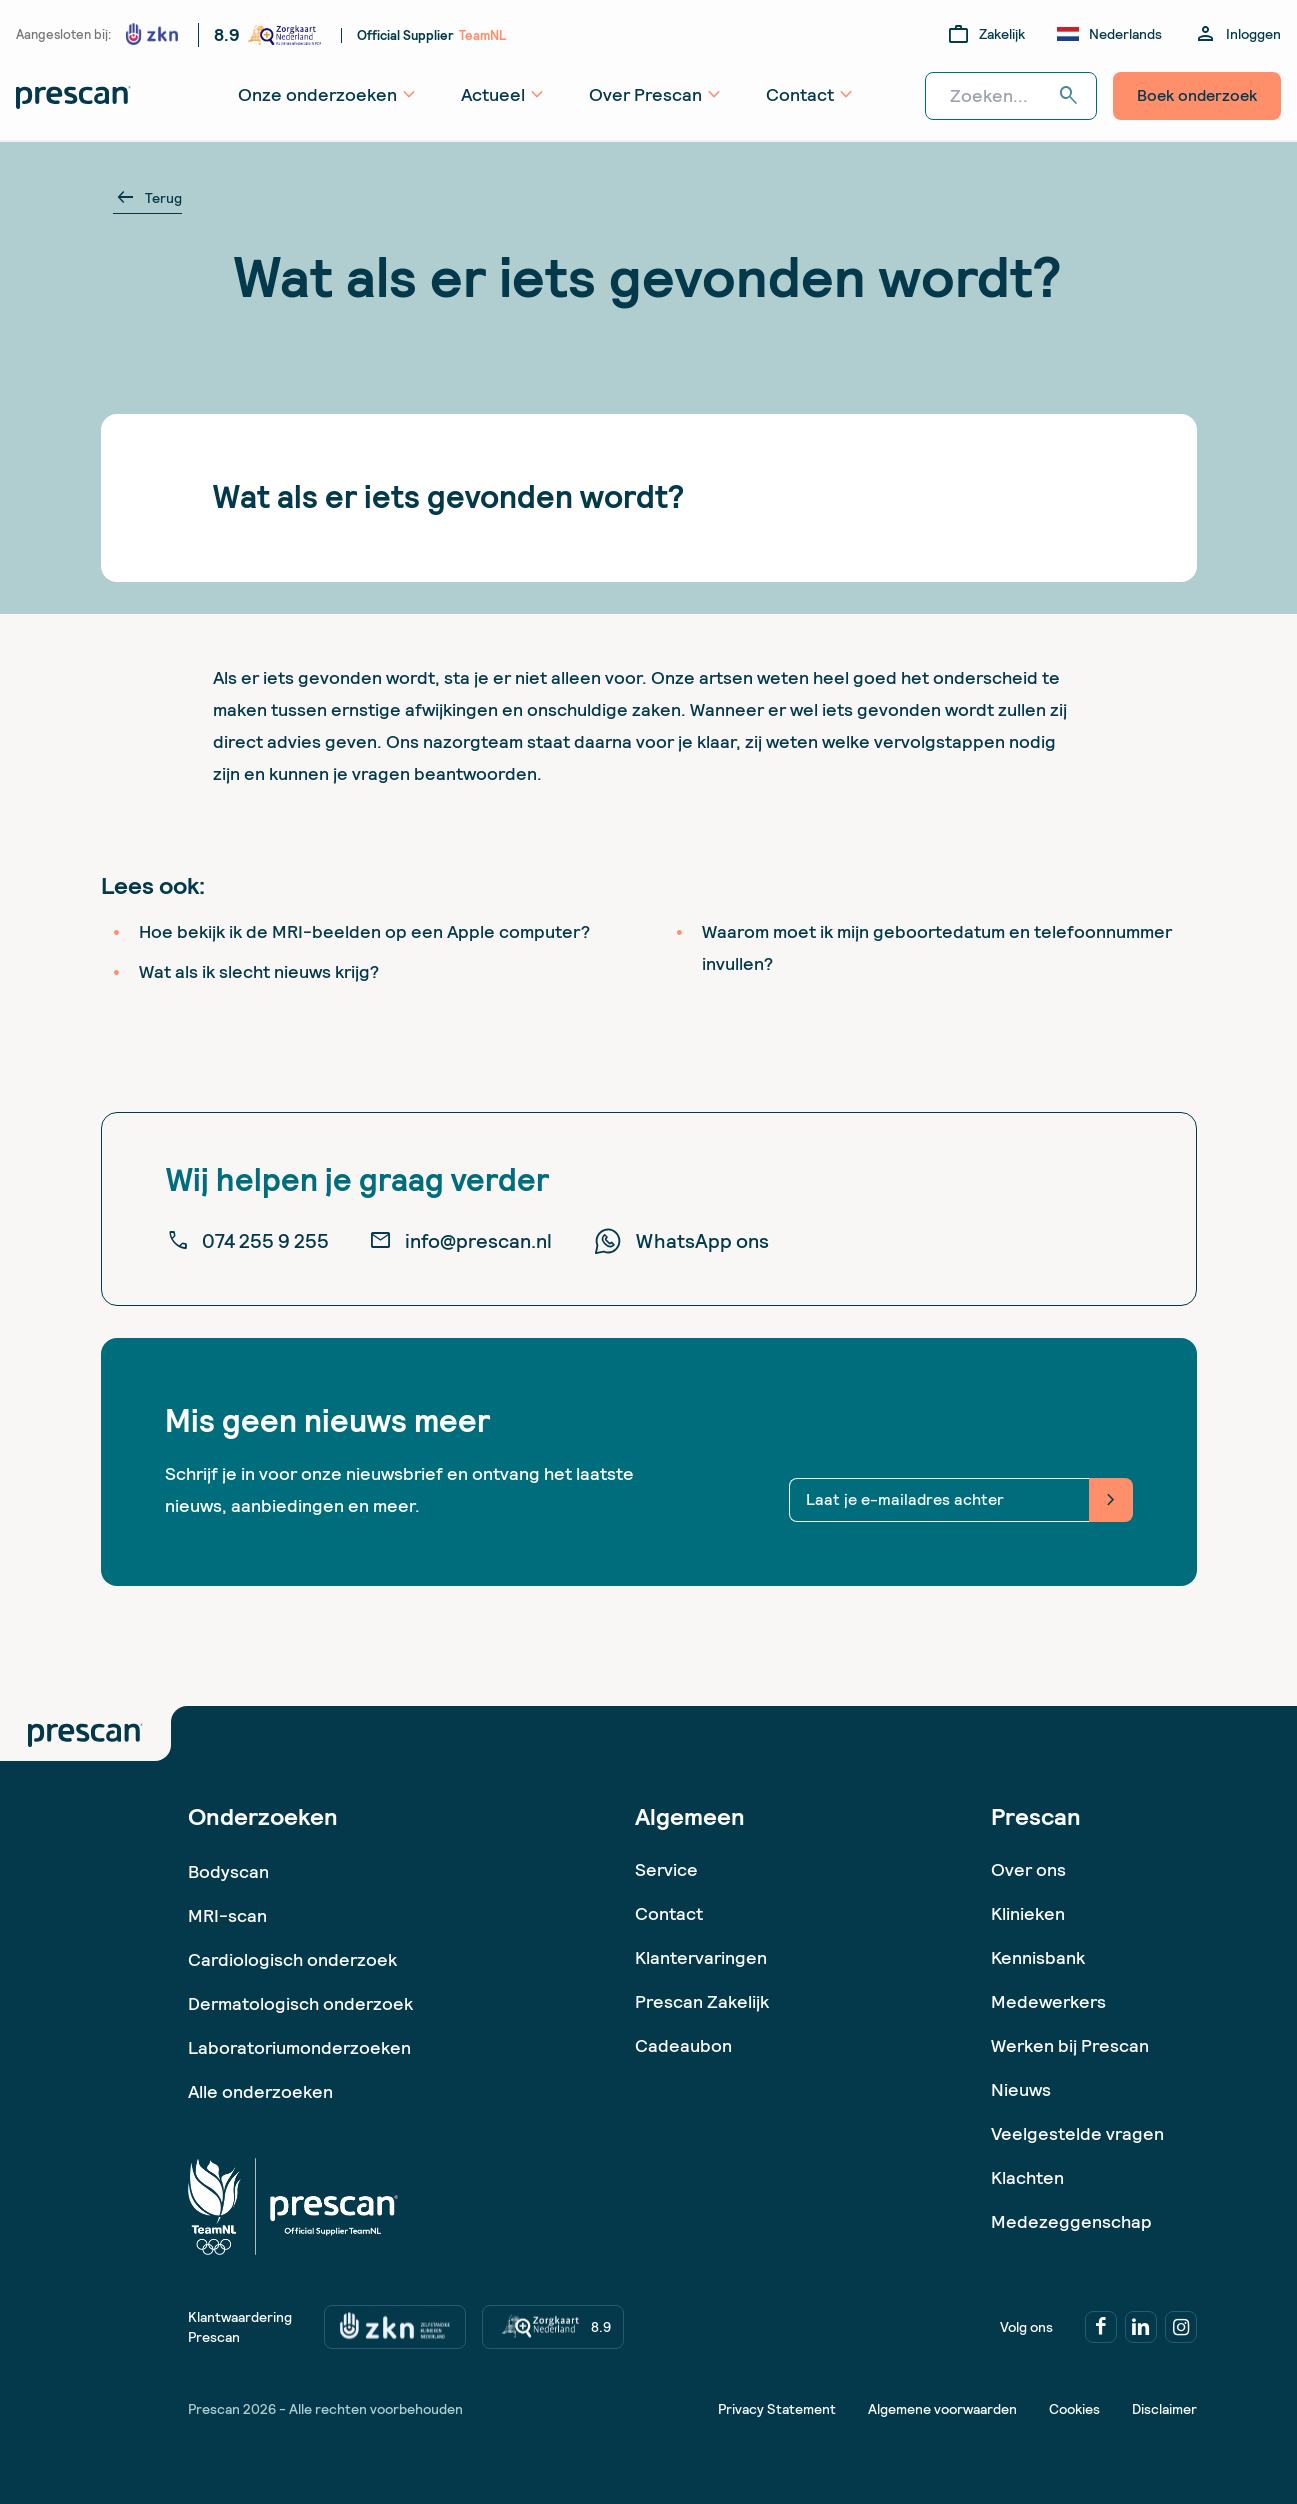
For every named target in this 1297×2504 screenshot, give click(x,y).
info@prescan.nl (460, 1241)
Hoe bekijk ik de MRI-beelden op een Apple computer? (364, 931)
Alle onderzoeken (260, 2091)
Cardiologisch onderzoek (292, 1959)
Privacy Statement (777, 2409)
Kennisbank (1038, 1957)
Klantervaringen (701, 1957)
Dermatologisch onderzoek (300, 2003)
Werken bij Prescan (1070, 2045)
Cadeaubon (683, 2045)
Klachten (1027, 2177)
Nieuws (1021, 2089)
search (1069, 96)
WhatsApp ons (680, 1241)
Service (666, 1869)
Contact (669, 1913)
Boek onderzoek (1197, 95)
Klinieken (1028, 1913)
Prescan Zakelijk (702, 2001)
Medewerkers (1048, 2001)
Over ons (1028, 1869)
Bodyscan (228, 1871)
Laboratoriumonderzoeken (299, 2047)
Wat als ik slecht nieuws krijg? (259, 971)
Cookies (1074, 2409)
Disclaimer (1164, 2409)
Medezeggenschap (1071, 2221)
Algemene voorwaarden (942, 2409)
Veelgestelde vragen (1077, 2133)
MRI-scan (227, 1915)
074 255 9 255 (247, 1241)
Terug (147, 198)
